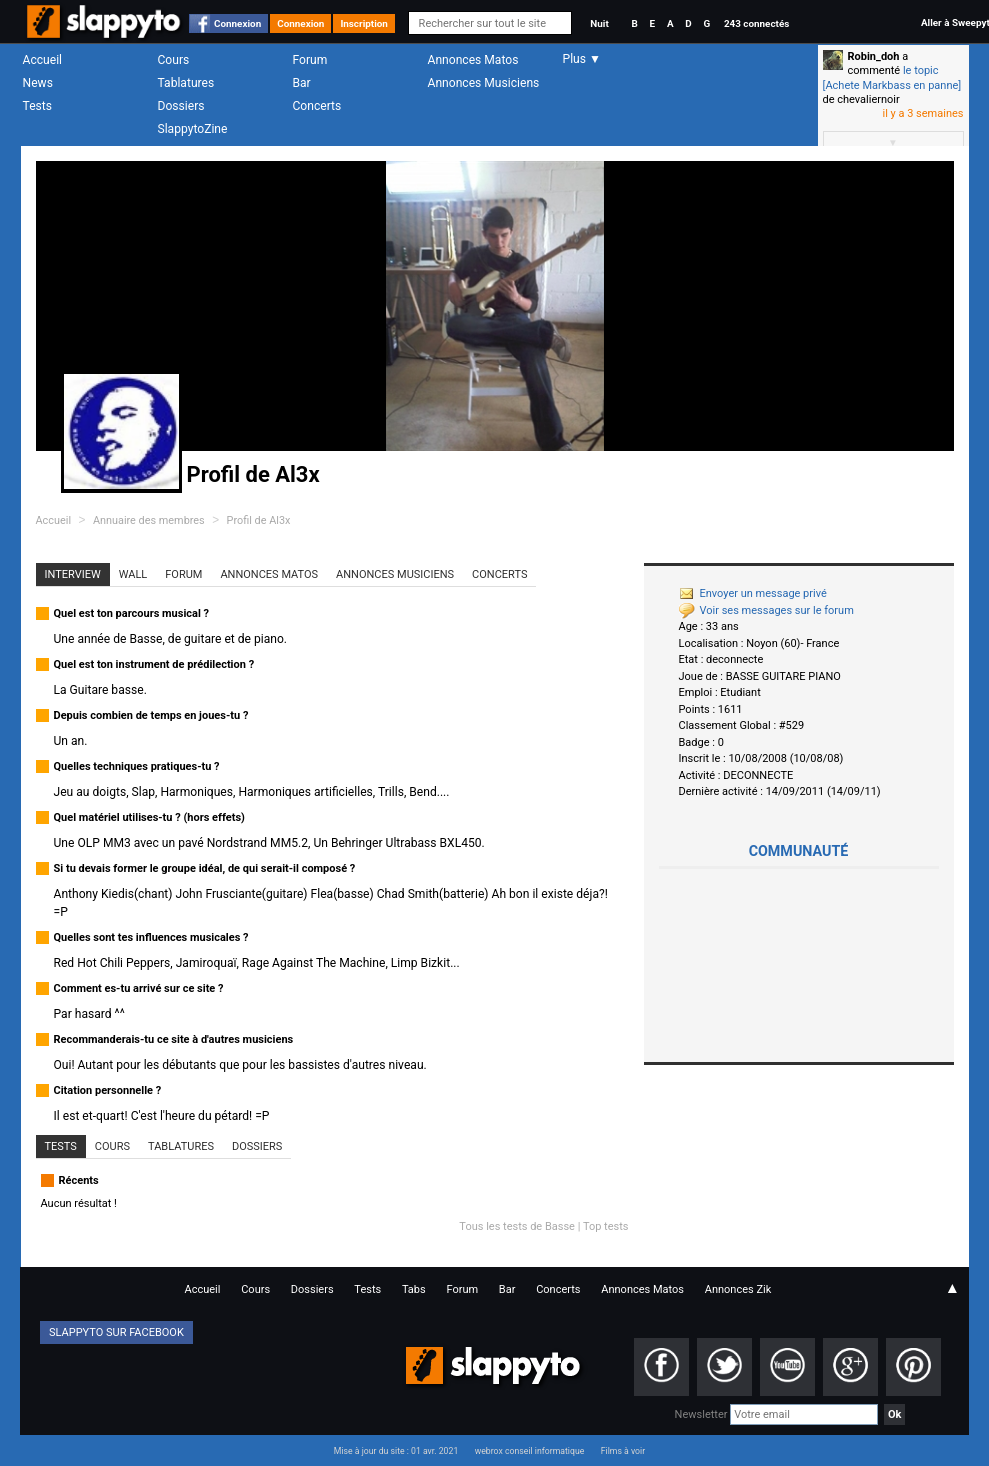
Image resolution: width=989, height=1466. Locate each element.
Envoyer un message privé (753, 593)
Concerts (317, 106)
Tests (37, 106)
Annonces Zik (738, 1289)
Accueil (43, 60)
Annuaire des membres (149, 520)
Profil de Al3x (259, 520)
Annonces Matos (473, 60)
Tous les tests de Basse (517, 1226)
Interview (73, 574)
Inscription (364, 23)
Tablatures (186, 83)
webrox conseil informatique (530, 1451)
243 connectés (756, 23)
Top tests (606, 1226)
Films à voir (623, 1451)
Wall (133, 574)
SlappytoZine (193, 129)
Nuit (599, 23)
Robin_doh (874, 56)
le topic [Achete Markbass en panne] (892, 77)
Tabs (414, 1289)
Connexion (237, 23)
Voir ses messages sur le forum (766, 610)
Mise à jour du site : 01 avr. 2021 (396, 1451)
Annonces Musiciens (484, 83)
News (38, 83)
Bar (302, 83)
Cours (174, 60)
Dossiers (181, 106)
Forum (310, 60)
